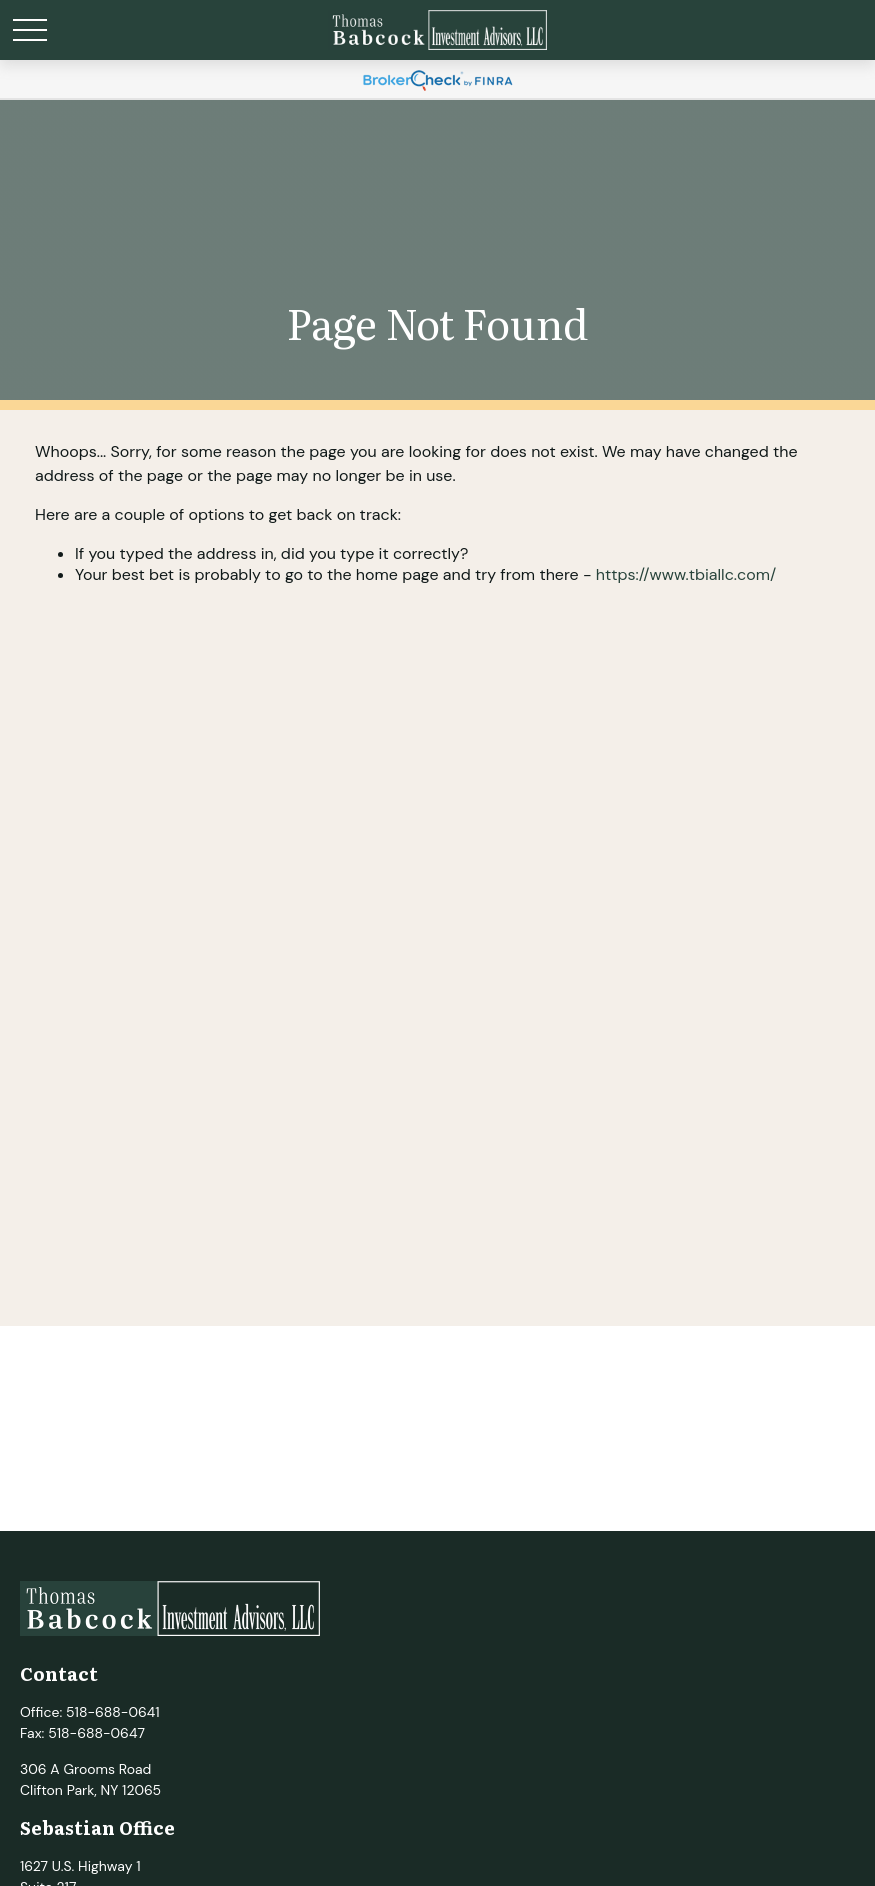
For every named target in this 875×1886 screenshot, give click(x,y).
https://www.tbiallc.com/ (686, 574)
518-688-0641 (113, 1712)
